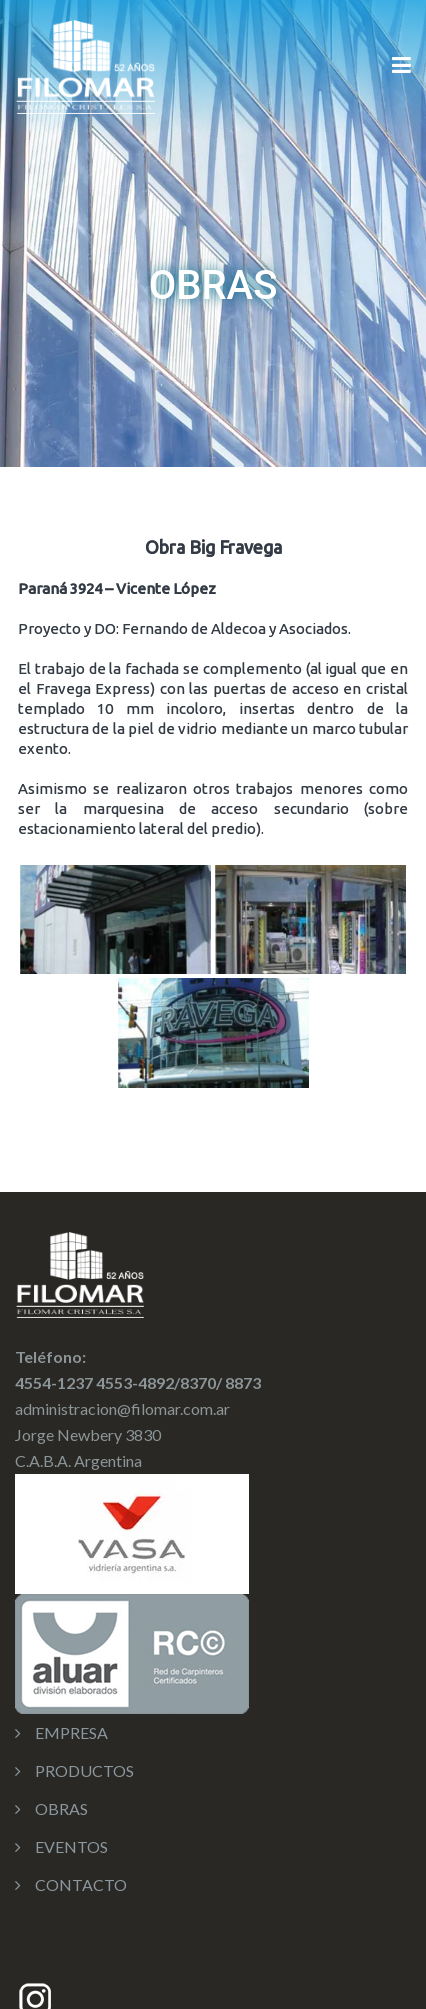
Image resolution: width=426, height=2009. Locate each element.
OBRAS (61, 1808)
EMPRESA (71, 1732)
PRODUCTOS (84, 1770)
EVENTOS (71, 1846)
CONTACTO (81, 1884)
